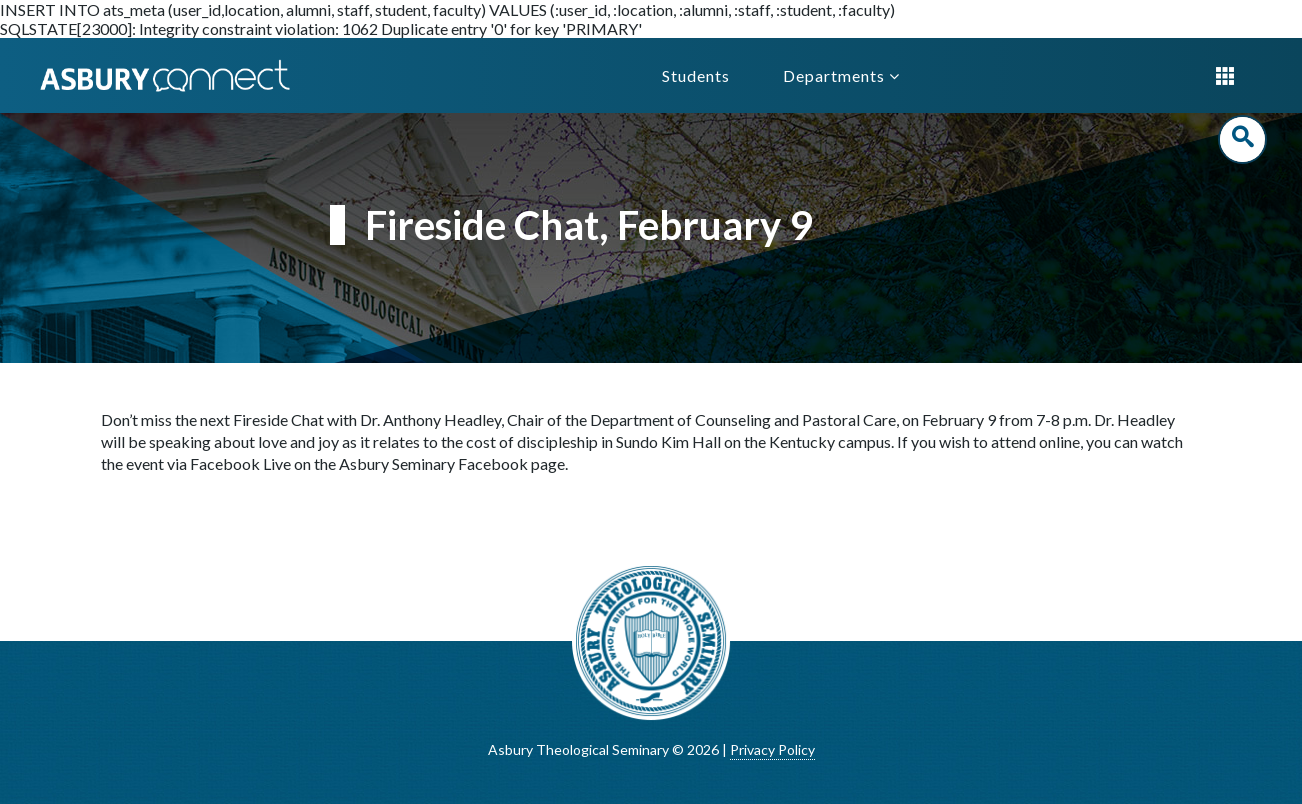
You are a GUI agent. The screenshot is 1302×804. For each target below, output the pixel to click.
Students (696, 75)
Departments (841, 75)
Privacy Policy (772, 749)
